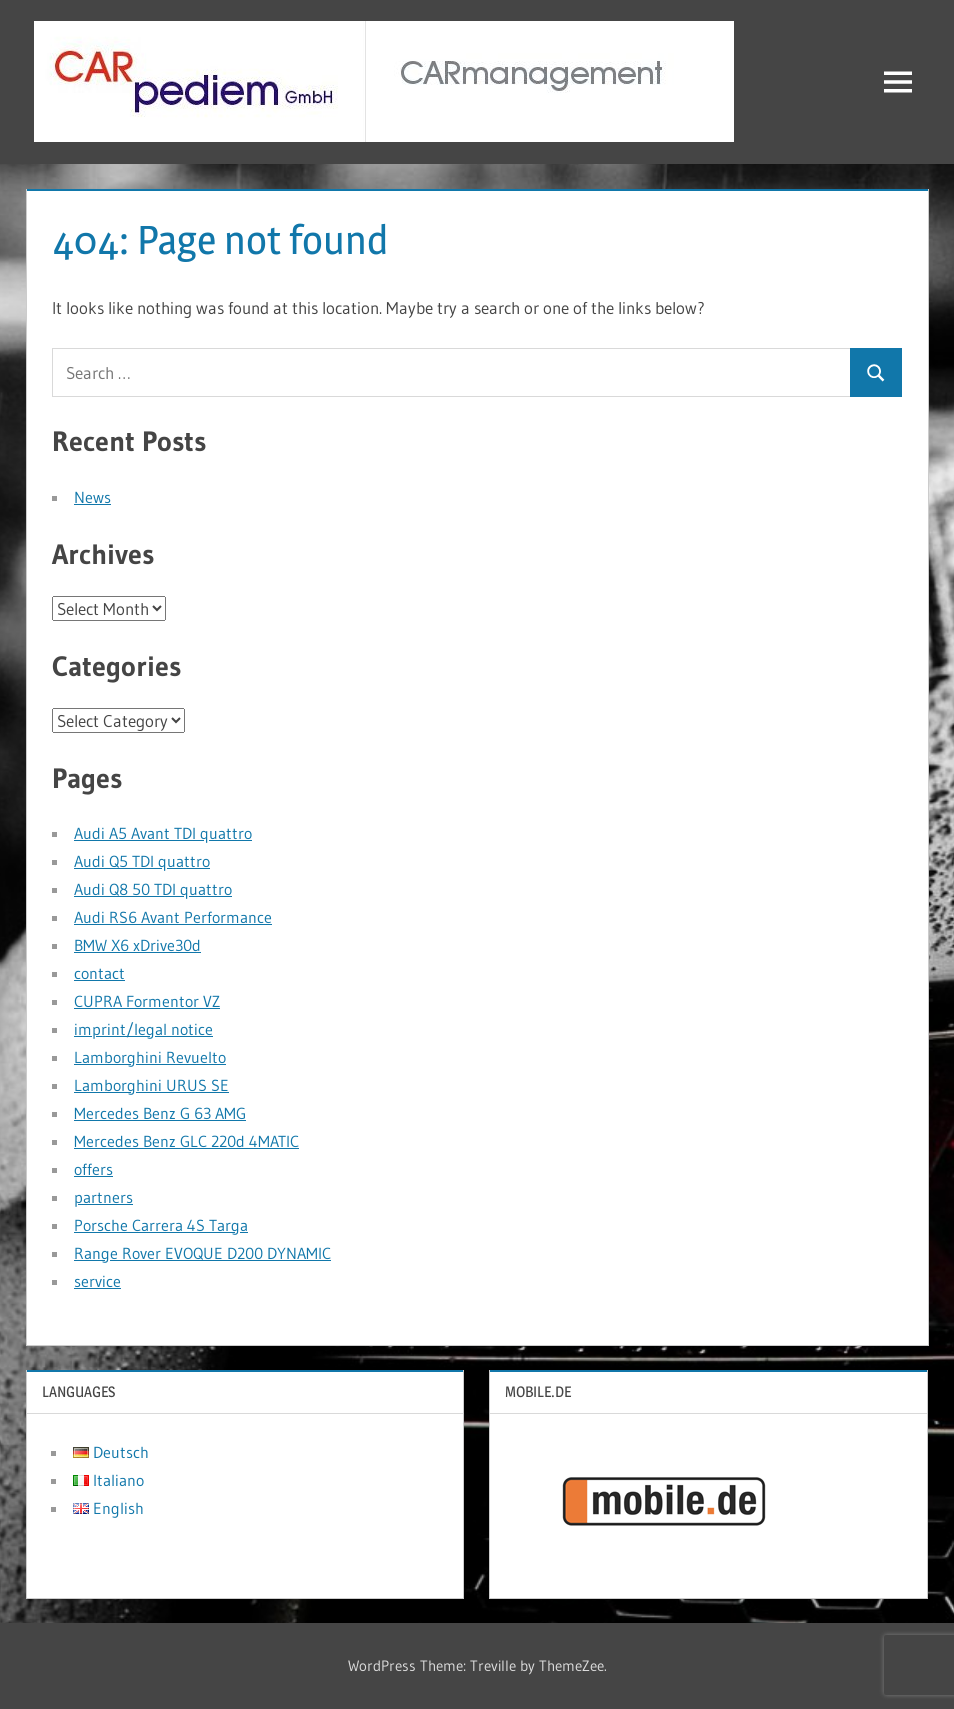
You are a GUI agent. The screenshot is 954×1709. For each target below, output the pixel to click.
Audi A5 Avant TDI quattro (163, 833)
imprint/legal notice (143, 1029)
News (92, 497)
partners (103, 1197)
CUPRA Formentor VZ (147, 1001)
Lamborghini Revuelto (150, 1057)
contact (99, 973)
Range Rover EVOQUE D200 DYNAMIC (202, 1253)
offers (93, 1169)
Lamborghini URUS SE (151, 1085)
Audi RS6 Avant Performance (173, 917)
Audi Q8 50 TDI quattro (153, 889)
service (97, 1281)
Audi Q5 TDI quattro (142, 861)
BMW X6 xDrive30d (137, 945)
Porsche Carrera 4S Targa (161, 1225)
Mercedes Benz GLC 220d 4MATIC (186, 1141)
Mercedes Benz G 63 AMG (160, 1113)
